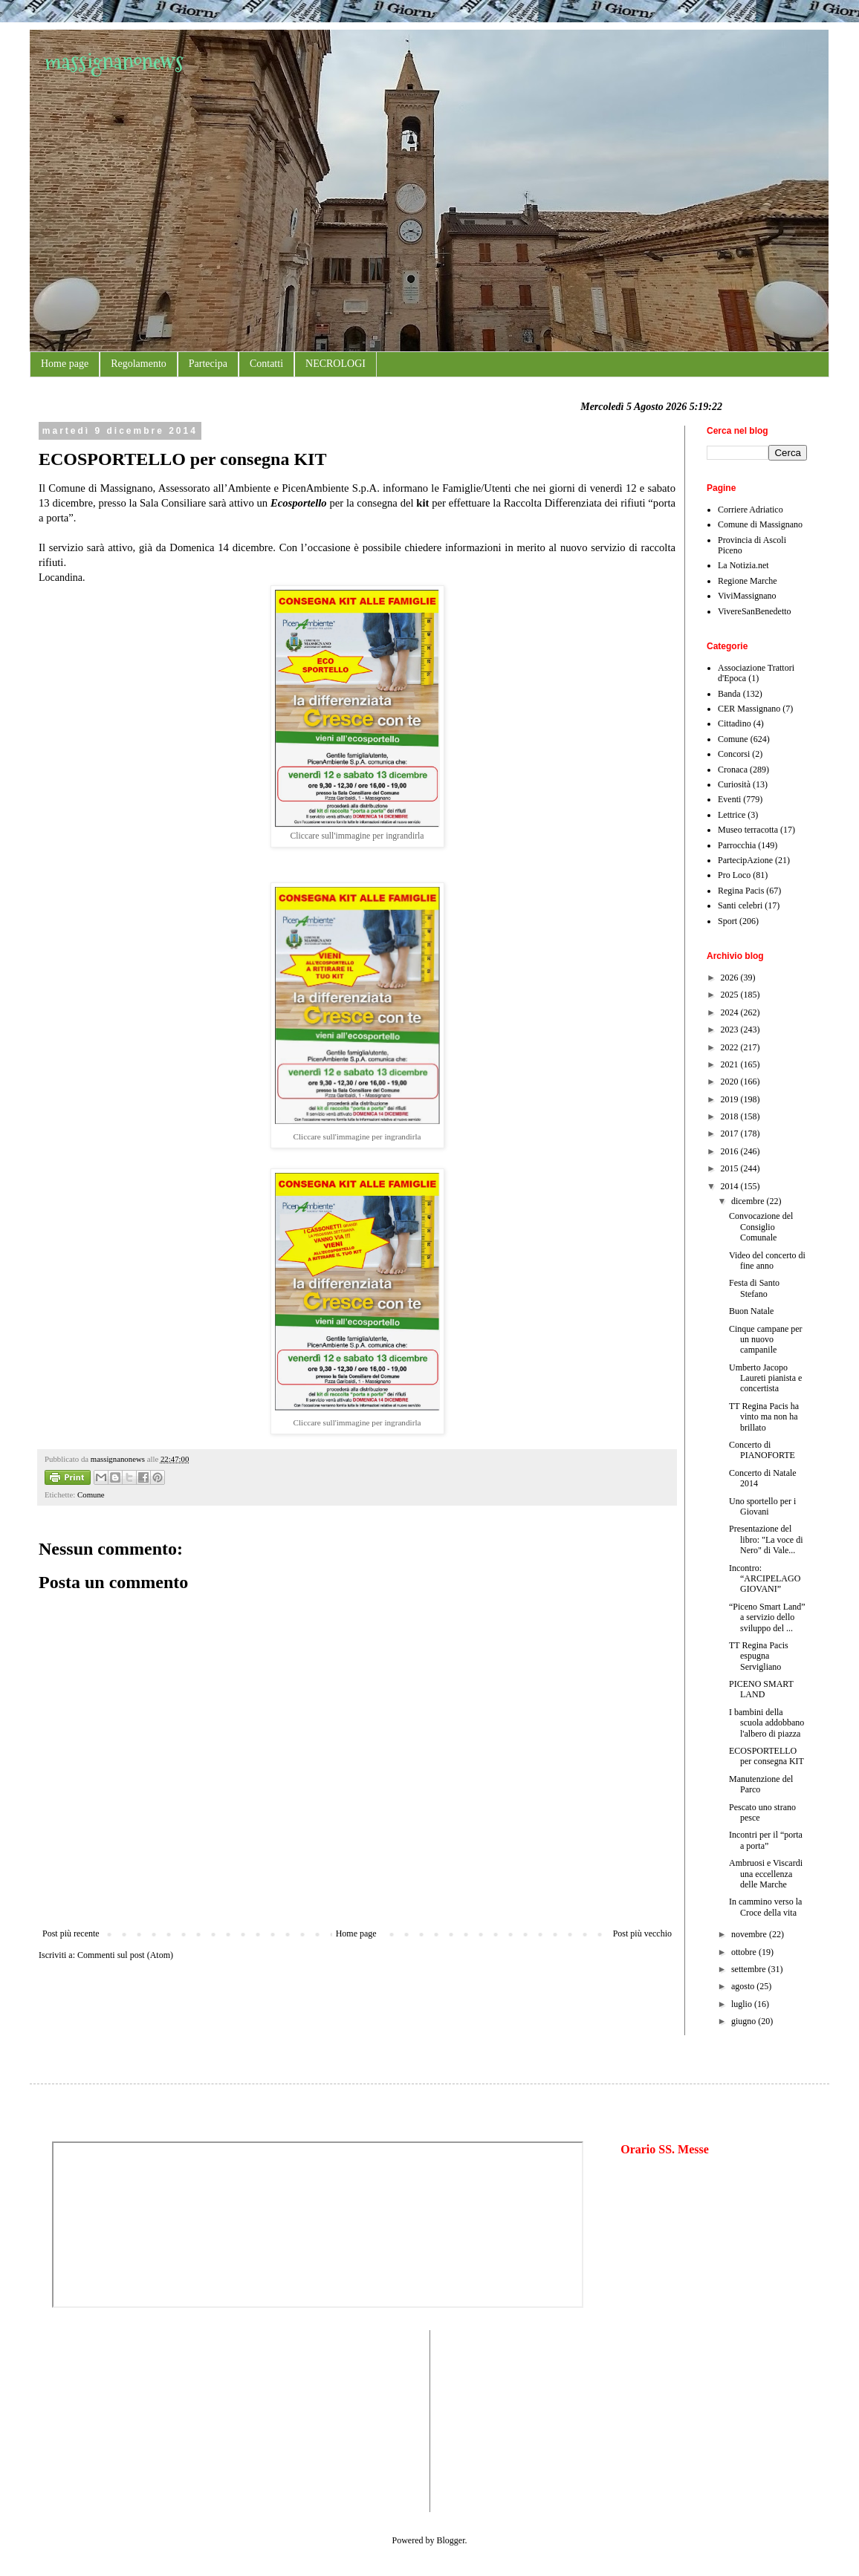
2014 (731, 1186)
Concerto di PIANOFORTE (762, 1450)
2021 (731, 1064)
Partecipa (208, 363)
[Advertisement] (96, 2419)
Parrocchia (737, 845)
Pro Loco (734, 875)
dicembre (749, 1201)
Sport (727, 921)
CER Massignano (749, 708)
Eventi (729, 799)
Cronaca (733, 769)
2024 (731, 1012)
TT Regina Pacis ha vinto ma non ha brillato (764, 1417)
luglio (742, 2004)
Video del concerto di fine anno (767, 1260)
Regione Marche (747, 581)
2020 (731, 1081)
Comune (91, 1494)
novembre (750, 1934)
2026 (731, 977)
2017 (731, 1133)
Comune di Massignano (760, 524)
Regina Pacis (741, 890)
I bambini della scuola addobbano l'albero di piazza (766, 1723)
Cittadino (734, 723)
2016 (731, 1151)
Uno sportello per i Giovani (762, 1506)
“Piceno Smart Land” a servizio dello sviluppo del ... (767, 1617)
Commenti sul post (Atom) (125, 1955)
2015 (731, 1168)
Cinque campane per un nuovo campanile (766, 1340)
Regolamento (138, 363)
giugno (744, 2021)
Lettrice (731, 815)
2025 (731, 994)
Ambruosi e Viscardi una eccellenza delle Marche (766, 1874)
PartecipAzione (745, 860)
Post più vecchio (642, 1933)
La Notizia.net (743, 565)
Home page (64, 363)
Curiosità (734, 784)
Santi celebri (740, 905)
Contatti (266, 363)
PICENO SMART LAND (761, 1689)
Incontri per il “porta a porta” (766, 1839)
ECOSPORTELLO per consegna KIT (766, 1756)
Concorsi (734, 754)
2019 (731, 1099)
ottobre (745, 1952)
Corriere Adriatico (750, 509)
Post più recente (71, 1933)
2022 (731, 1047)
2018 (731, 1116)
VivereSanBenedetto (754, 611)
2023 (731, 1029)
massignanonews (114, 61)
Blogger (451, 2540)
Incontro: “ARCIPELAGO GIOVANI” (764, 1579)
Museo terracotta (748, 829)
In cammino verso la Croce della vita (765, 1906)
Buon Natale (751, 1311)
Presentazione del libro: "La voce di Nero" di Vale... (766, 1539)
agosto (743, 1986)
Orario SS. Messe (664, 2149)
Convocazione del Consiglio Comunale (761, 1227)
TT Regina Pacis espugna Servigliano (758, 1656)
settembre (749, 1969)
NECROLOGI (335, 363)
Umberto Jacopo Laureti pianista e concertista (765, 1378)
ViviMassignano (747, 596)
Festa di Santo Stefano (754, 1288)
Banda (729, 694)
